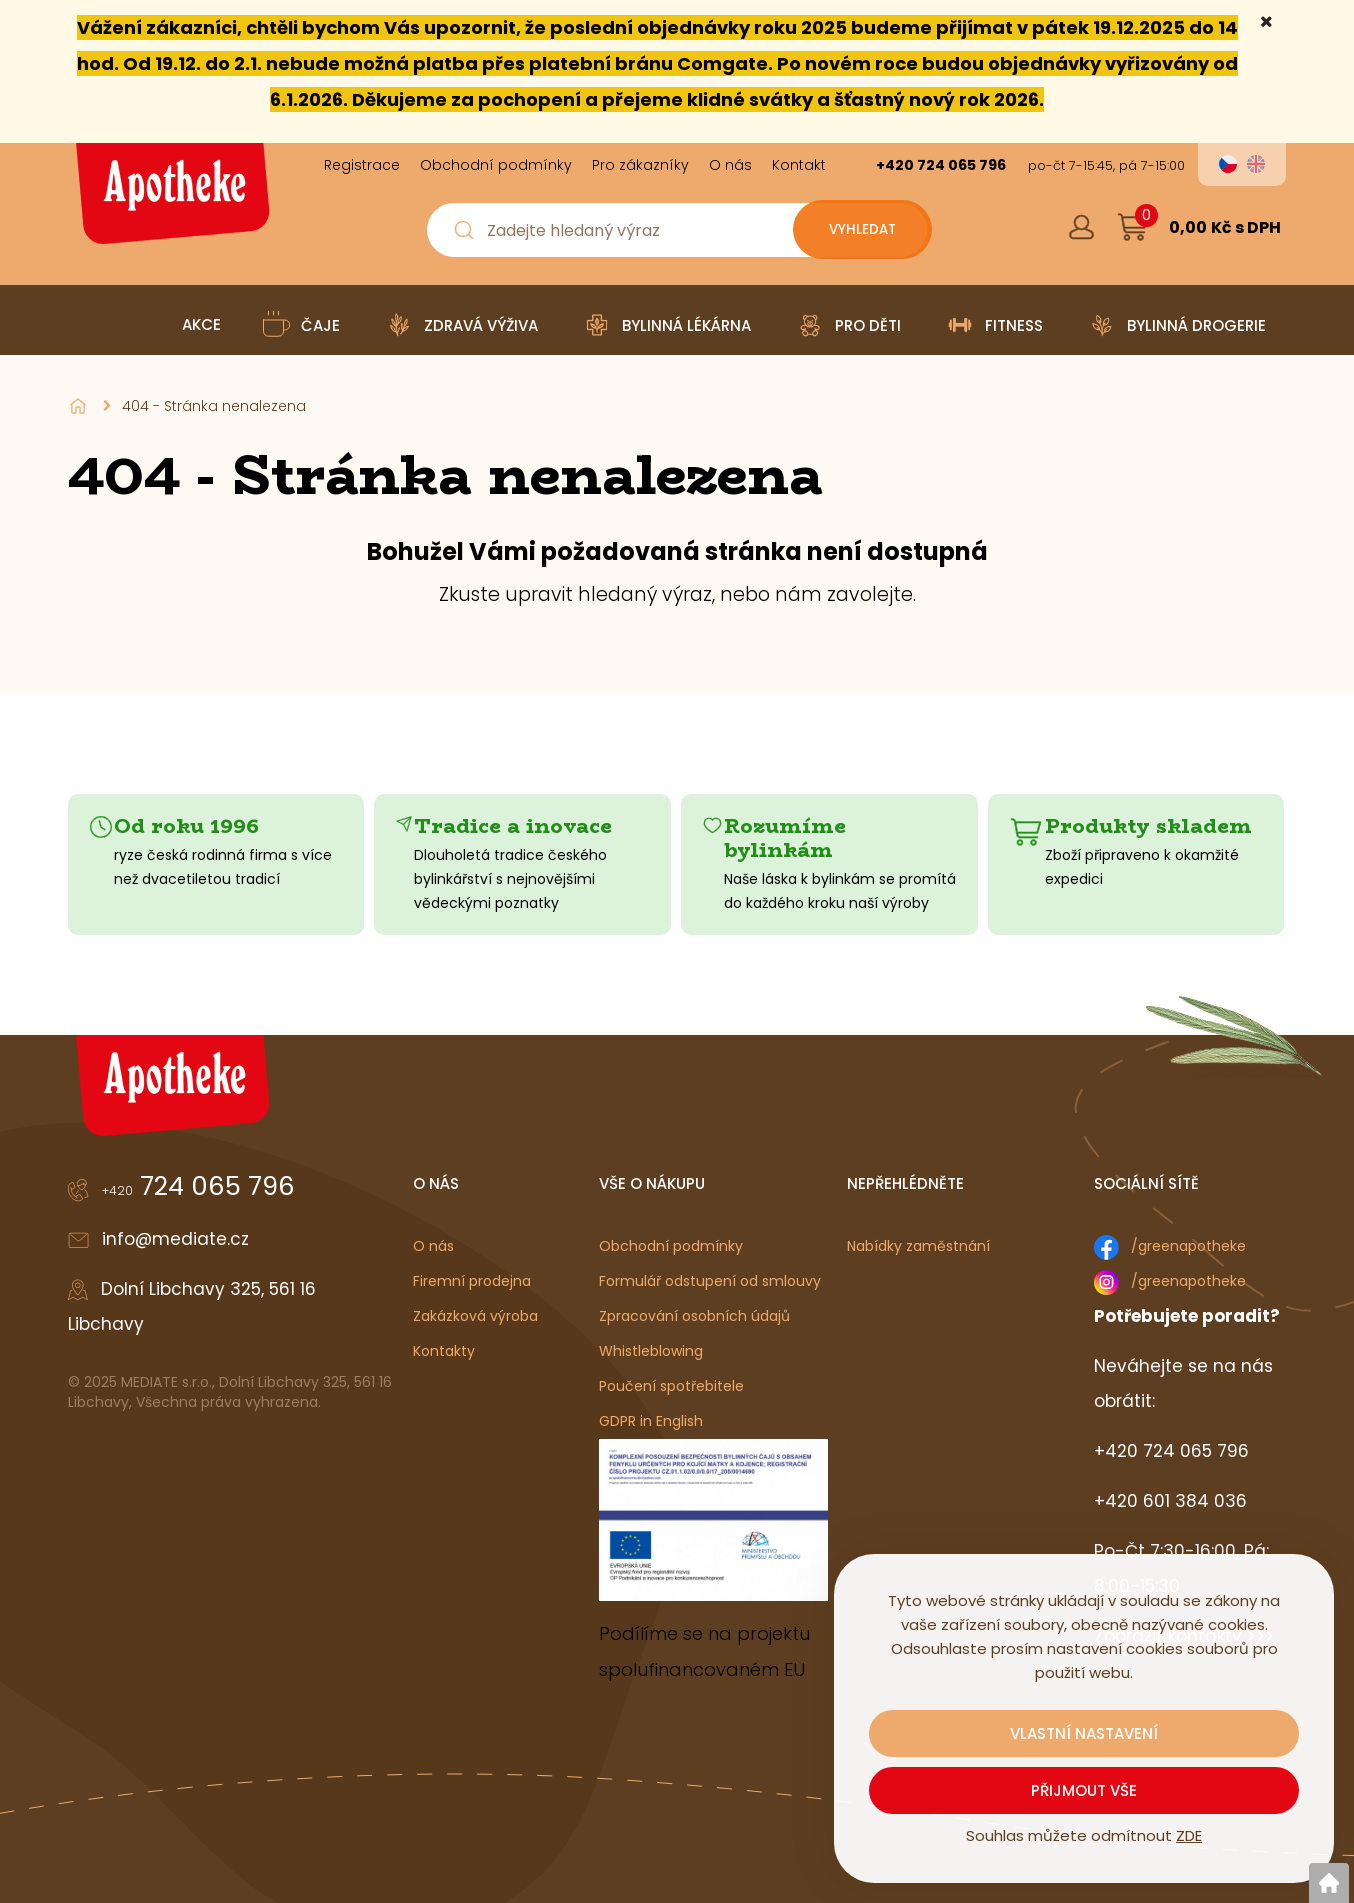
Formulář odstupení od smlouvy (710, 1281)
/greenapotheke (1188, 1246)
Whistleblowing (651, 1351)
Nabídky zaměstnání (918, 1246)
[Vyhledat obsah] (857, 230)
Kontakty (444, 1351)
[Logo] (170, 201)
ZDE (1189, 1835)
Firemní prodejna (472, 1281)
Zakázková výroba (475, 1316)
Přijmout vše (1084, 1790)
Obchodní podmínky (671, 1246)
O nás (433, 1246)
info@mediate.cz (175, 1239)
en (1256, 164)
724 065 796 (198, 1186)
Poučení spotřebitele (671, 1386)
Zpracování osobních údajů (694, 1316)
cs (1228, 164)
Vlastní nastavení (1084, 1733)
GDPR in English (651, 1421)
